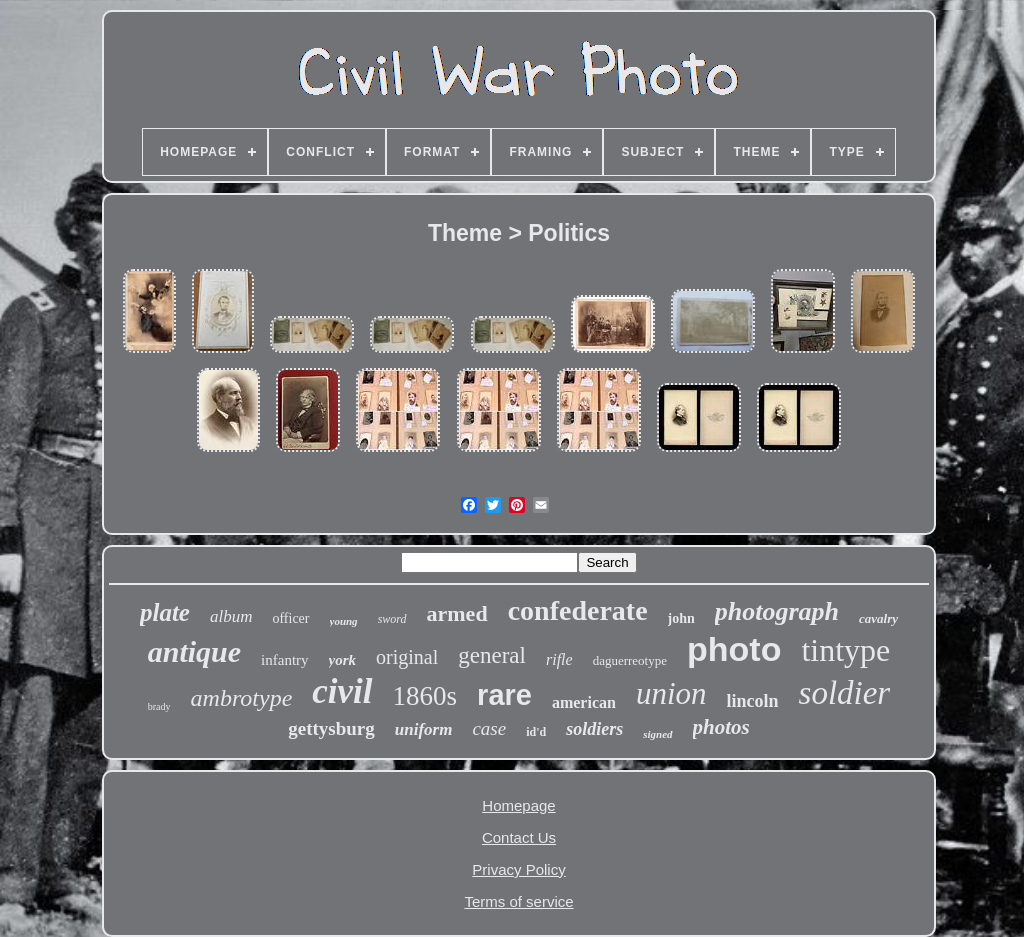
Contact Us (519, 837)
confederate (578, 610)
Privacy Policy (518, 869)
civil (342, 691)
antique (194, 651)
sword (392, 619)
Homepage (518, 805)
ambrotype (242, 698)
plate (165, 612)
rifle (559, 659)
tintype (845, 650)
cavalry (878, 618)
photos (721, 727)
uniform (424, 729)
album (231, 616)
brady (159, 706)
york (343, 660)
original (407, 657)
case (489, 728)
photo (734, 649)
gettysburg (331, 728)
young (344, 621)
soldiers (594, 729)
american (584, 702)
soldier (845, 693)
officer (290, 618)
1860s (425, 696)
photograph (777, 611)
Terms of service (518, 901)
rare (504, 695)
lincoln (753, 701)
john (681, 618)
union (671, 693)
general (492, 655)
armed (457, 613)
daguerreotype (630, 660)
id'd (536, 732)
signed (657, 734)
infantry (284, 660)
